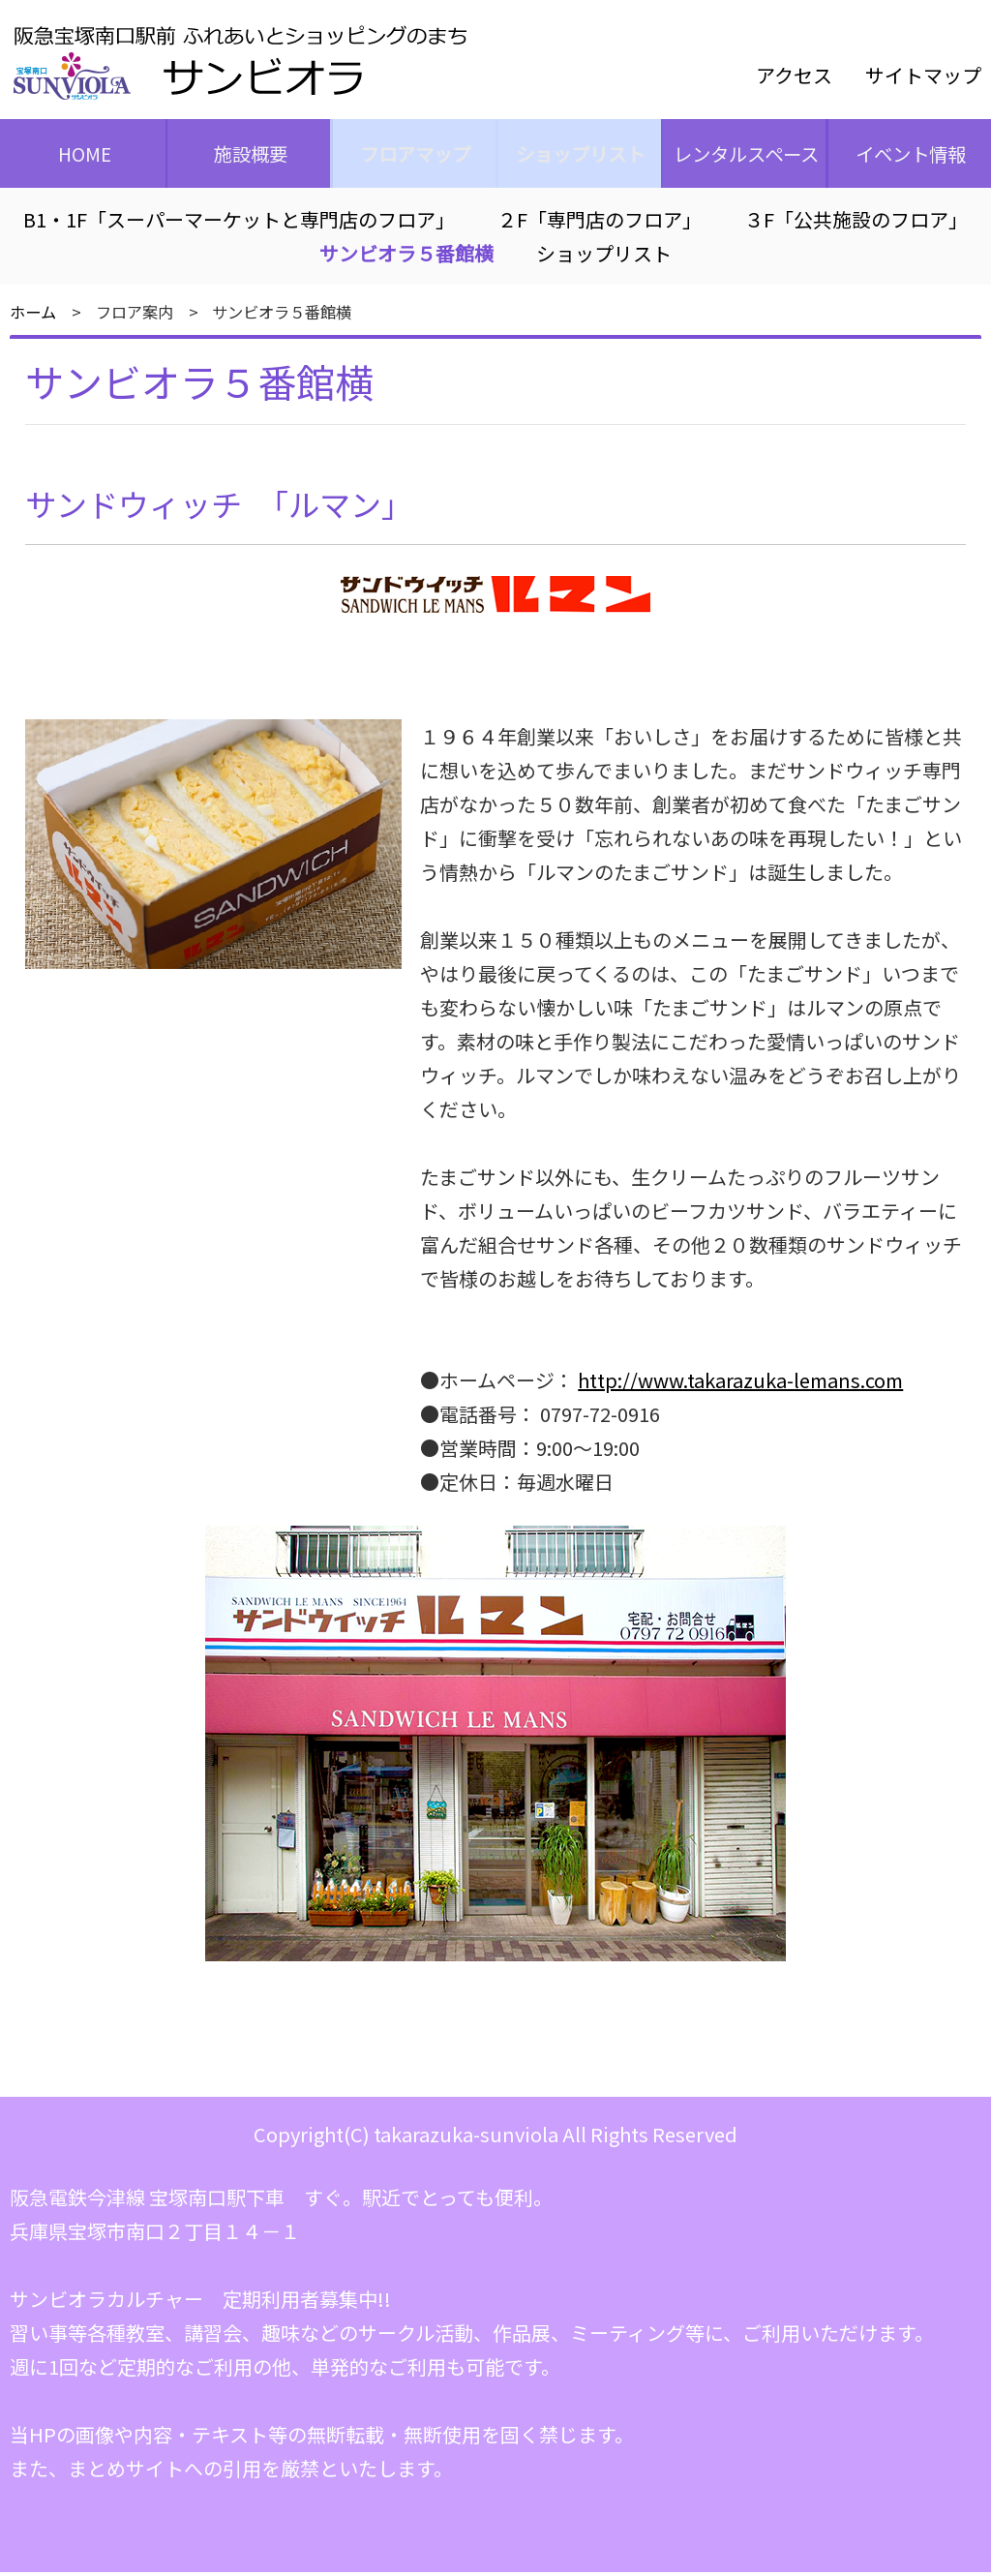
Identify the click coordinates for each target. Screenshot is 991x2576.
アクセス (794, 75)
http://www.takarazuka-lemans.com (740, 1384)
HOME (82, 155)
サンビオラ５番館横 (406, 258)
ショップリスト (578, 155)
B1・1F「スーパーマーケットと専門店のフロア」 (239, 224)
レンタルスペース (743, 155)
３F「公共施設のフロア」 (856, 224)
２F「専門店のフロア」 (599, 224)
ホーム (33, 316)
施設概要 (247, 155)
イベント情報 (909, 155)
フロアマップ (413, 155)
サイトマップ (923, 75)
